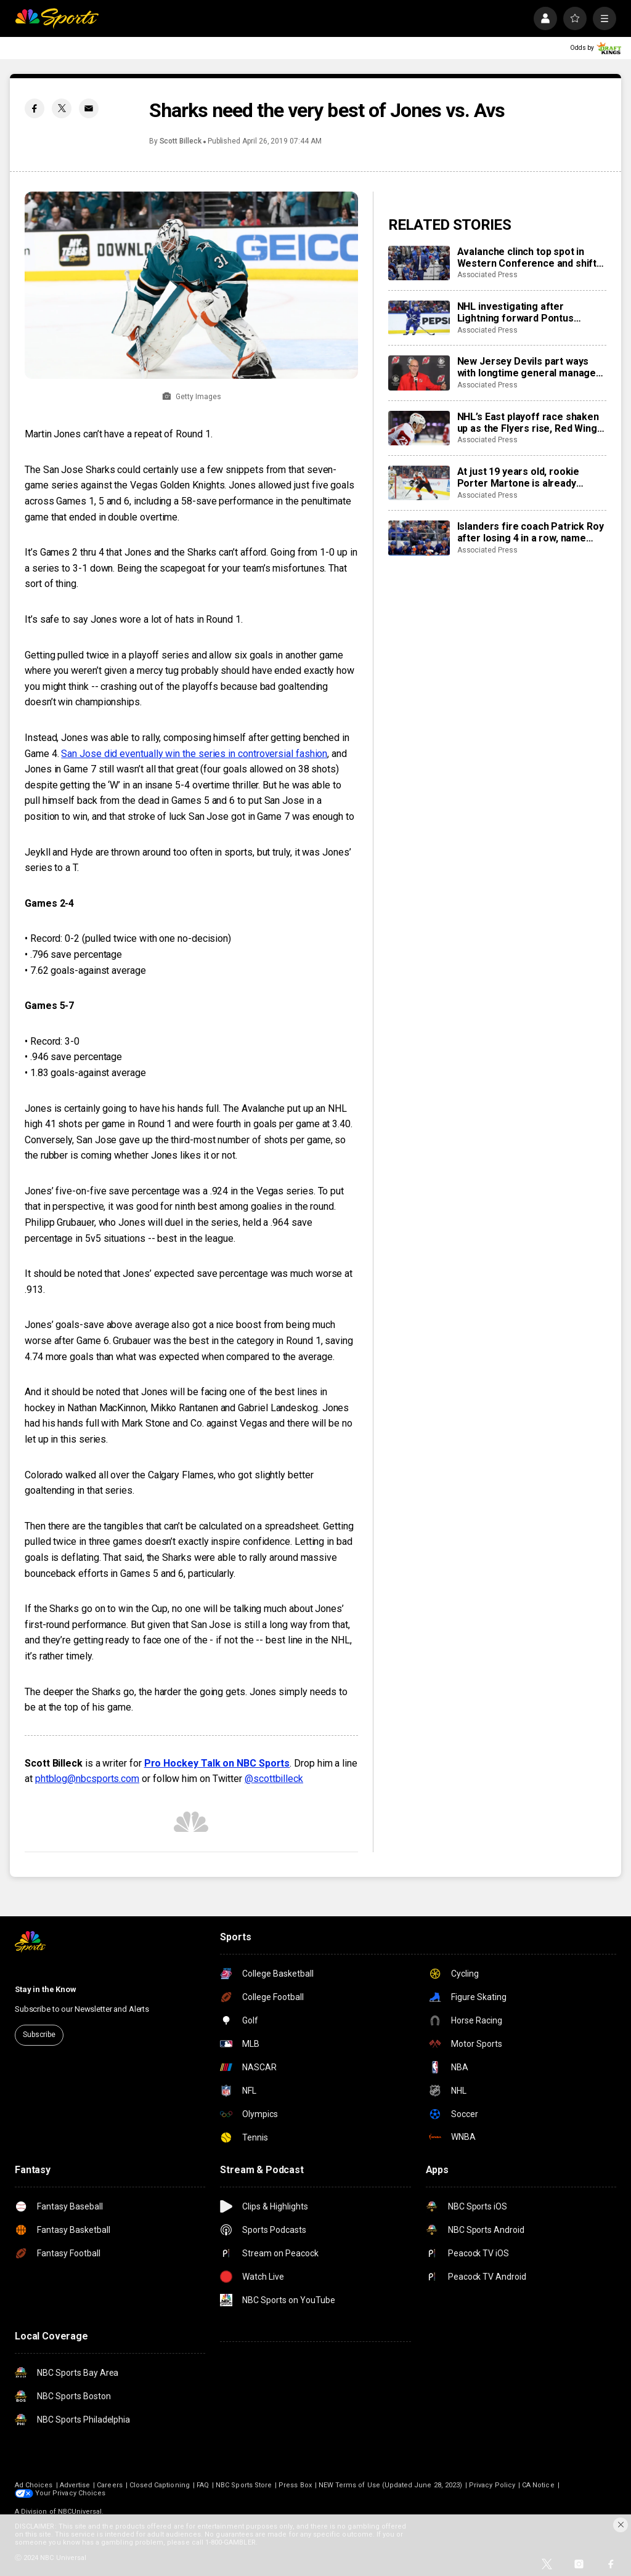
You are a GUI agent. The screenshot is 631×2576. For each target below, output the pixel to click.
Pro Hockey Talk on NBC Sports (217, 1763)
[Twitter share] (61, 108)
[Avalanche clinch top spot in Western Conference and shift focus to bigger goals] (419, 263)
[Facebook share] (34, 108)
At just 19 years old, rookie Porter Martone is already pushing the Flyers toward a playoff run (520, 477)
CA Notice (538, 2485)
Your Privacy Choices (70, 2493)
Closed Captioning (159, 2485)
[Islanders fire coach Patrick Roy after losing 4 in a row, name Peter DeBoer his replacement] (419, 537)
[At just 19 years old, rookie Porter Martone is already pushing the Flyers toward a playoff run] (419, 483)
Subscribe (39, 2034)
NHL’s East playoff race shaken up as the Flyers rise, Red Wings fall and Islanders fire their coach (530, 422)
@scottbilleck (274, 1778)
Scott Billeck (181, 141)
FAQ (203, 2485)
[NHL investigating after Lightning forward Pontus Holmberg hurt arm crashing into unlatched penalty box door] (419, 318)
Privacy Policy (492, 2485)
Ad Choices (34, 2485)
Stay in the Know (45, 1989)
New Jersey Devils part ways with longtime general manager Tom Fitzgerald (528, 367)
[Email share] (89, 108)
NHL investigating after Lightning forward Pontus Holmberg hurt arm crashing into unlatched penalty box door (531, 312)
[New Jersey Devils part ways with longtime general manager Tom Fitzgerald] (419, 372)
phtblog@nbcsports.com (87, 1778)
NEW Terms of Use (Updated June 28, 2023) (390, 2485)
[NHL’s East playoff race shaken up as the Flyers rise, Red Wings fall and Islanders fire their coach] (419, 428)
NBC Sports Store (244, 2485)
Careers (109, 2485)
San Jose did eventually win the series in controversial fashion (194, 753)
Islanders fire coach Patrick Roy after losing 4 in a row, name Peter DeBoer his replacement (530, 532)
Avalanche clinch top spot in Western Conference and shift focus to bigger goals (527, 257)
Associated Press (487, 274)
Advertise (75, 2485)
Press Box (295, 2485)
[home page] (57, 18)
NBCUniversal (80, 2512)
